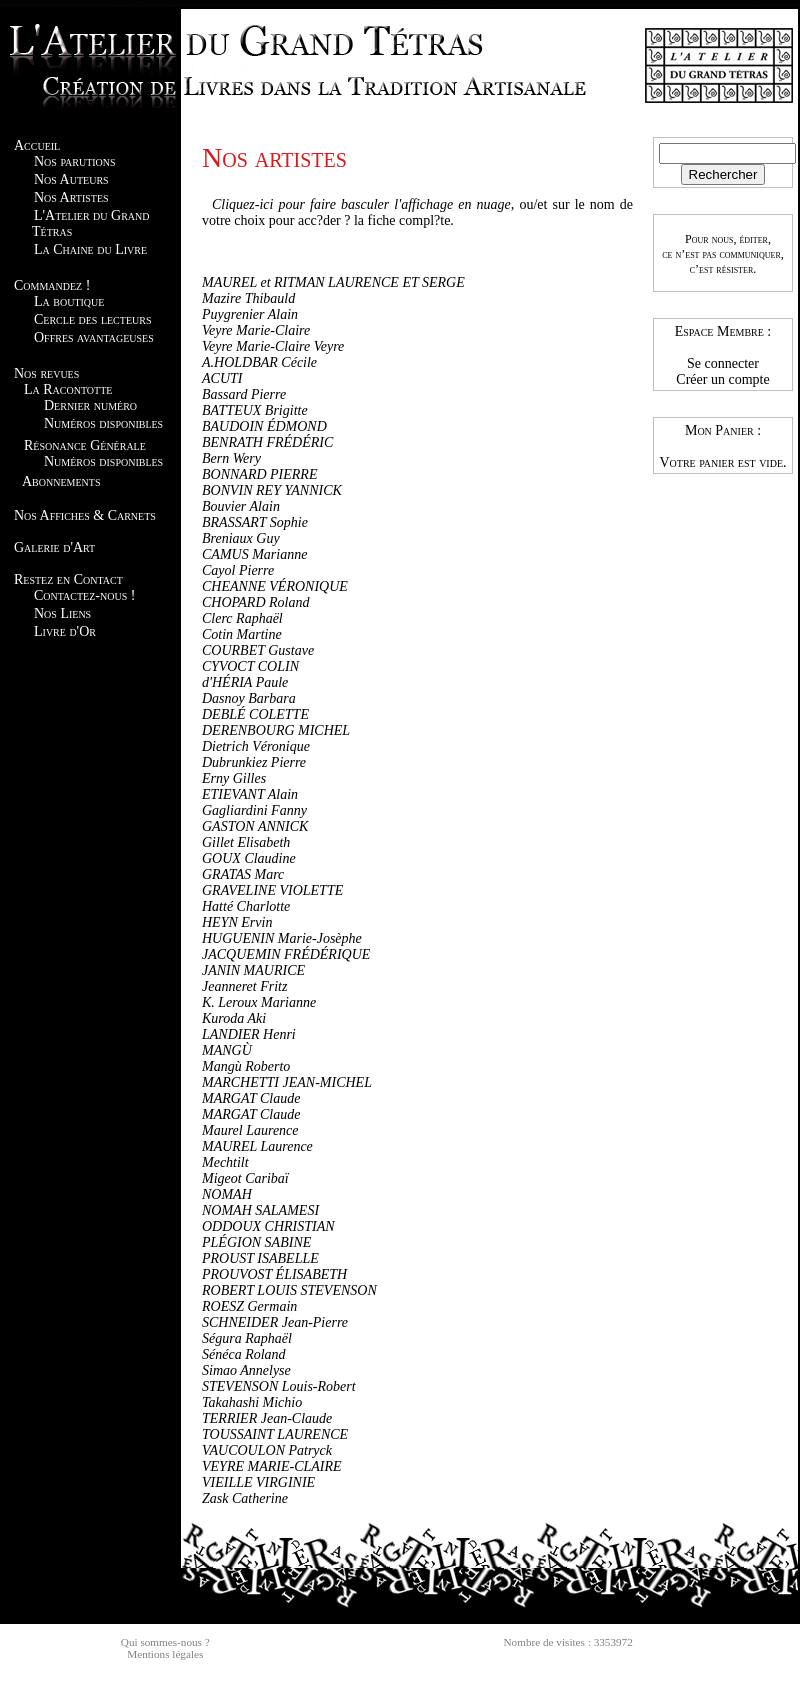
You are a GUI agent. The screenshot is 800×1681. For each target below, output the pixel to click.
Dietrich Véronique (256, 746)
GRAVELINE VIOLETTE (272, 890)
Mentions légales (165, 1654)
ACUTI (222, 378)
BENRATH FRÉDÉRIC (267, 442)
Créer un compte (722, 379)
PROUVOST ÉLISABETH (274, 1274)
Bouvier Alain (241, 506)
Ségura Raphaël (247, 1338)
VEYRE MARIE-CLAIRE (272, 1466)
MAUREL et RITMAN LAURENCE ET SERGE (333, 282)
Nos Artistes (71, 197)
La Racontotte (68, 389)
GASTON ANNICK (255, 826)
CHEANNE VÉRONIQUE (275, 586)
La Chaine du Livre (90, 249)
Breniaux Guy (241, 538)
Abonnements (61, 481)
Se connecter (723, 363)
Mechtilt (225, 1162)
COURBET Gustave (258, 650)
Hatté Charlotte (246, 906)
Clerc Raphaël (242, 618)
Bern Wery (231, 458)
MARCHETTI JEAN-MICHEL (287, 1082)
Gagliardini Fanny (254, 810)
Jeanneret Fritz (244, 986)
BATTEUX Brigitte (255, 410)
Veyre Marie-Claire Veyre (273, 346)
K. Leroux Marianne (259, 1002)
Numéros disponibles (103, 423)
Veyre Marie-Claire (256, 330)
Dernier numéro (90, 405)
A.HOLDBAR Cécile (259, 362)
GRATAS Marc (243, 874)
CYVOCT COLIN (250, 666)
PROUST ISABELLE (260, 1258)
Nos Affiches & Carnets (85, 515)
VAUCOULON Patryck (267, 1450)
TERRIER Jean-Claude (267, 1418)
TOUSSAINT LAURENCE (275, 1434)
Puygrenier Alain (250, 314)
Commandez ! (52, 285)
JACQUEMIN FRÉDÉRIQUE (286, 954)
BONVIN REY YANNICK (272, 490)
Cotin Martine (242, 634)
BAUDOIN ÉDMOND (264, 426)
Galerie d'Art (54, 547)
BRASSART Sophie (255, 522)
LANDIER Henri (249, 1034)
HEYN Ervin (237, 922)
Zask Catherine (245, 1498)
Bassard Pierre (244, 394)
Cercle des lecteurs (92, 319)
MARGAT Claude (251, 1098)
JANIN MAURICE (253, 970)
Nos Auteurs (71, 179)
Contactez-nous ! (84, 595)
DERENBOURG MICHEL (276, 730)
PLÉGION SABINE (256, 1242)
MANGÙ (227, 1050)
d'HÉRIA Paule (245, 682)
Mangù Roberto (246, 1066)
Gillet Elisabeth (246, 842)
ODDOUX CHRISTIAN (268, 1226)
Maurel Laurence (250, 1130)
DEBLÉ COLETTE (255, 714)
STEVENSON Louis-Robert (279, 1386)
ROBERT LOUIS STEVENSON (289, 1290)
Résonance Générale (85, 445)
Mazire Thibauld (248, 298)
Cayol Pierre (238, 570)
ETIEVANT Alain (250, 794)
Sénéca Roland (244, 1354)
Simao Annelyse (246, 1370)
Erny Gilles (234, 778)
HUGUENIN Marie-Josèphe (282, 938)
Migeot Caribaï (245, 1178)
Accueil (37, 145)
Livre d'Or (65, 631)
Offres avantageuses (94, 337)
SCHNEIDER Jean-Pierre (275, 1322)
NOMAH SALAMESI (260, 1210)
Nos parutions (75, 161)
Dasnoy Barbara (249, 698)
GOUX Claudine (249, 858)
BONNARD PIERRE (259, 474)
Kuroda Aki (234, 1018)
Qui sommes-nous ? (165, 1642)
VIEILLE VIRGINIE (258, 1482)
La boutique (69, 301)
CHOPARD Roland (255, 602)
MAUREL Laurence (257, 1146)
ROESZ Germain (249, 1306)
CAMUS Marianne (254, 554)
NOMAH (227, 1194)
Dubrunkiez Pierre (254, 762)
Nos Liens (62, 613)
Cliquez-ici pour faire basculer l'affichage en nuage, (363, 204)
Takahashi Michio (252, 1402)
